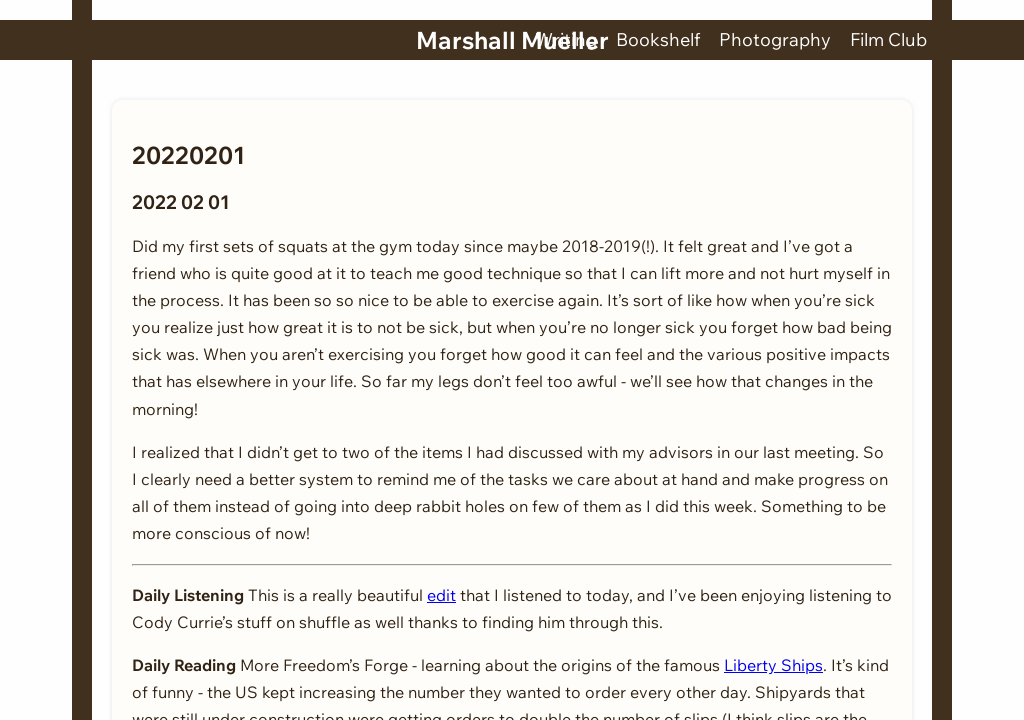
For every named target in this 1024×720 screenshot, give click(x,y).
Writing (566, 39)
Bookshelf (658, 39)
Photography (775, 39)
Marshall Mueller (512, 40)
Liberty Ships (773, 665)
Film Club (888, 39)
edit (441, 595)
